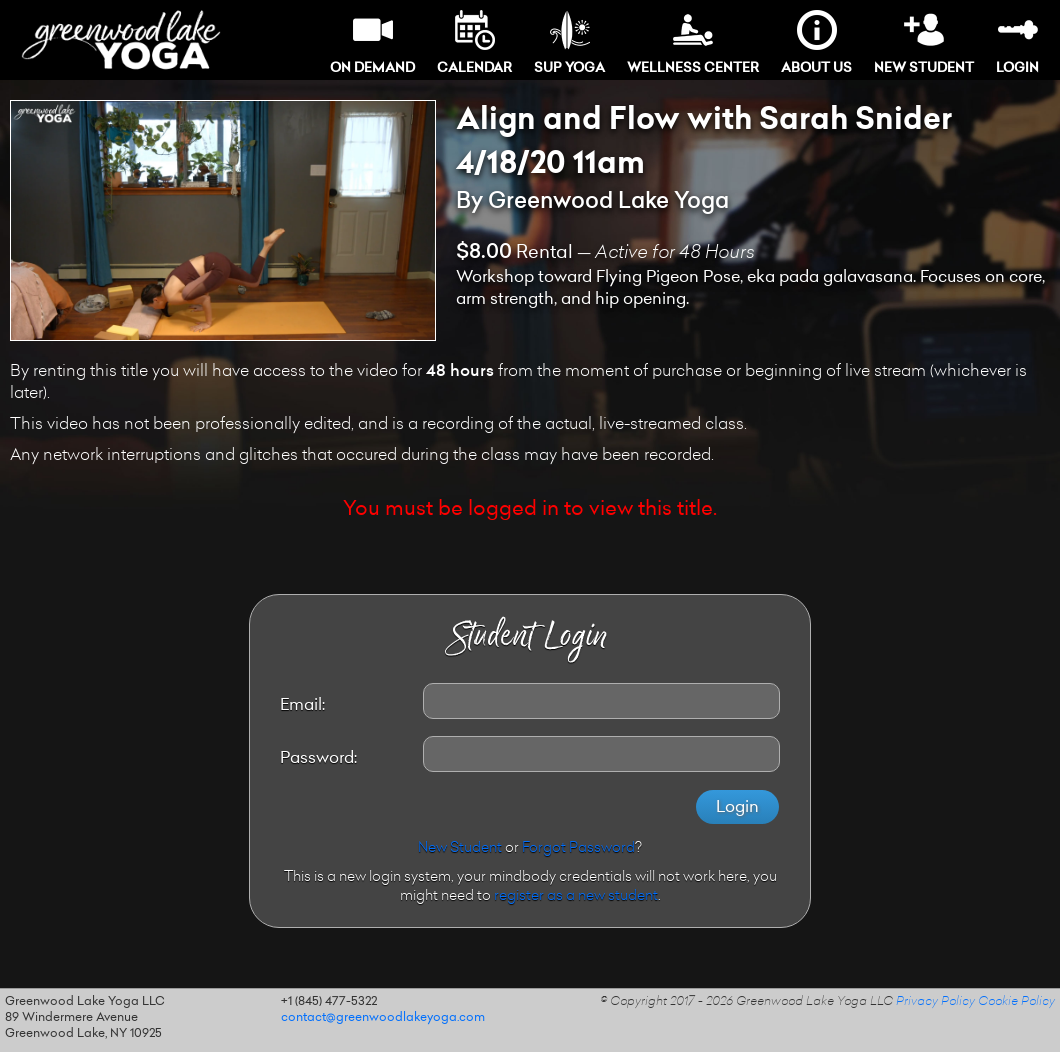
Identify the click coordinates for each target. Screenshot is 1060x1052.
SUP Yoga (569, 42)
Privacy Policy (935, 1002)
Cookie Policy (1016, 1002)
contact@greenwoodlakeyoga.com (383, 1018)
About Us (816, 42)
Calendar (474, 42)
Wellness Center (693, 42)
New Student (924, 42)
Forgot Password (578, 849)
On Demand (372, 42)
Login (1017, 42)
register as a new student (576, 897)
